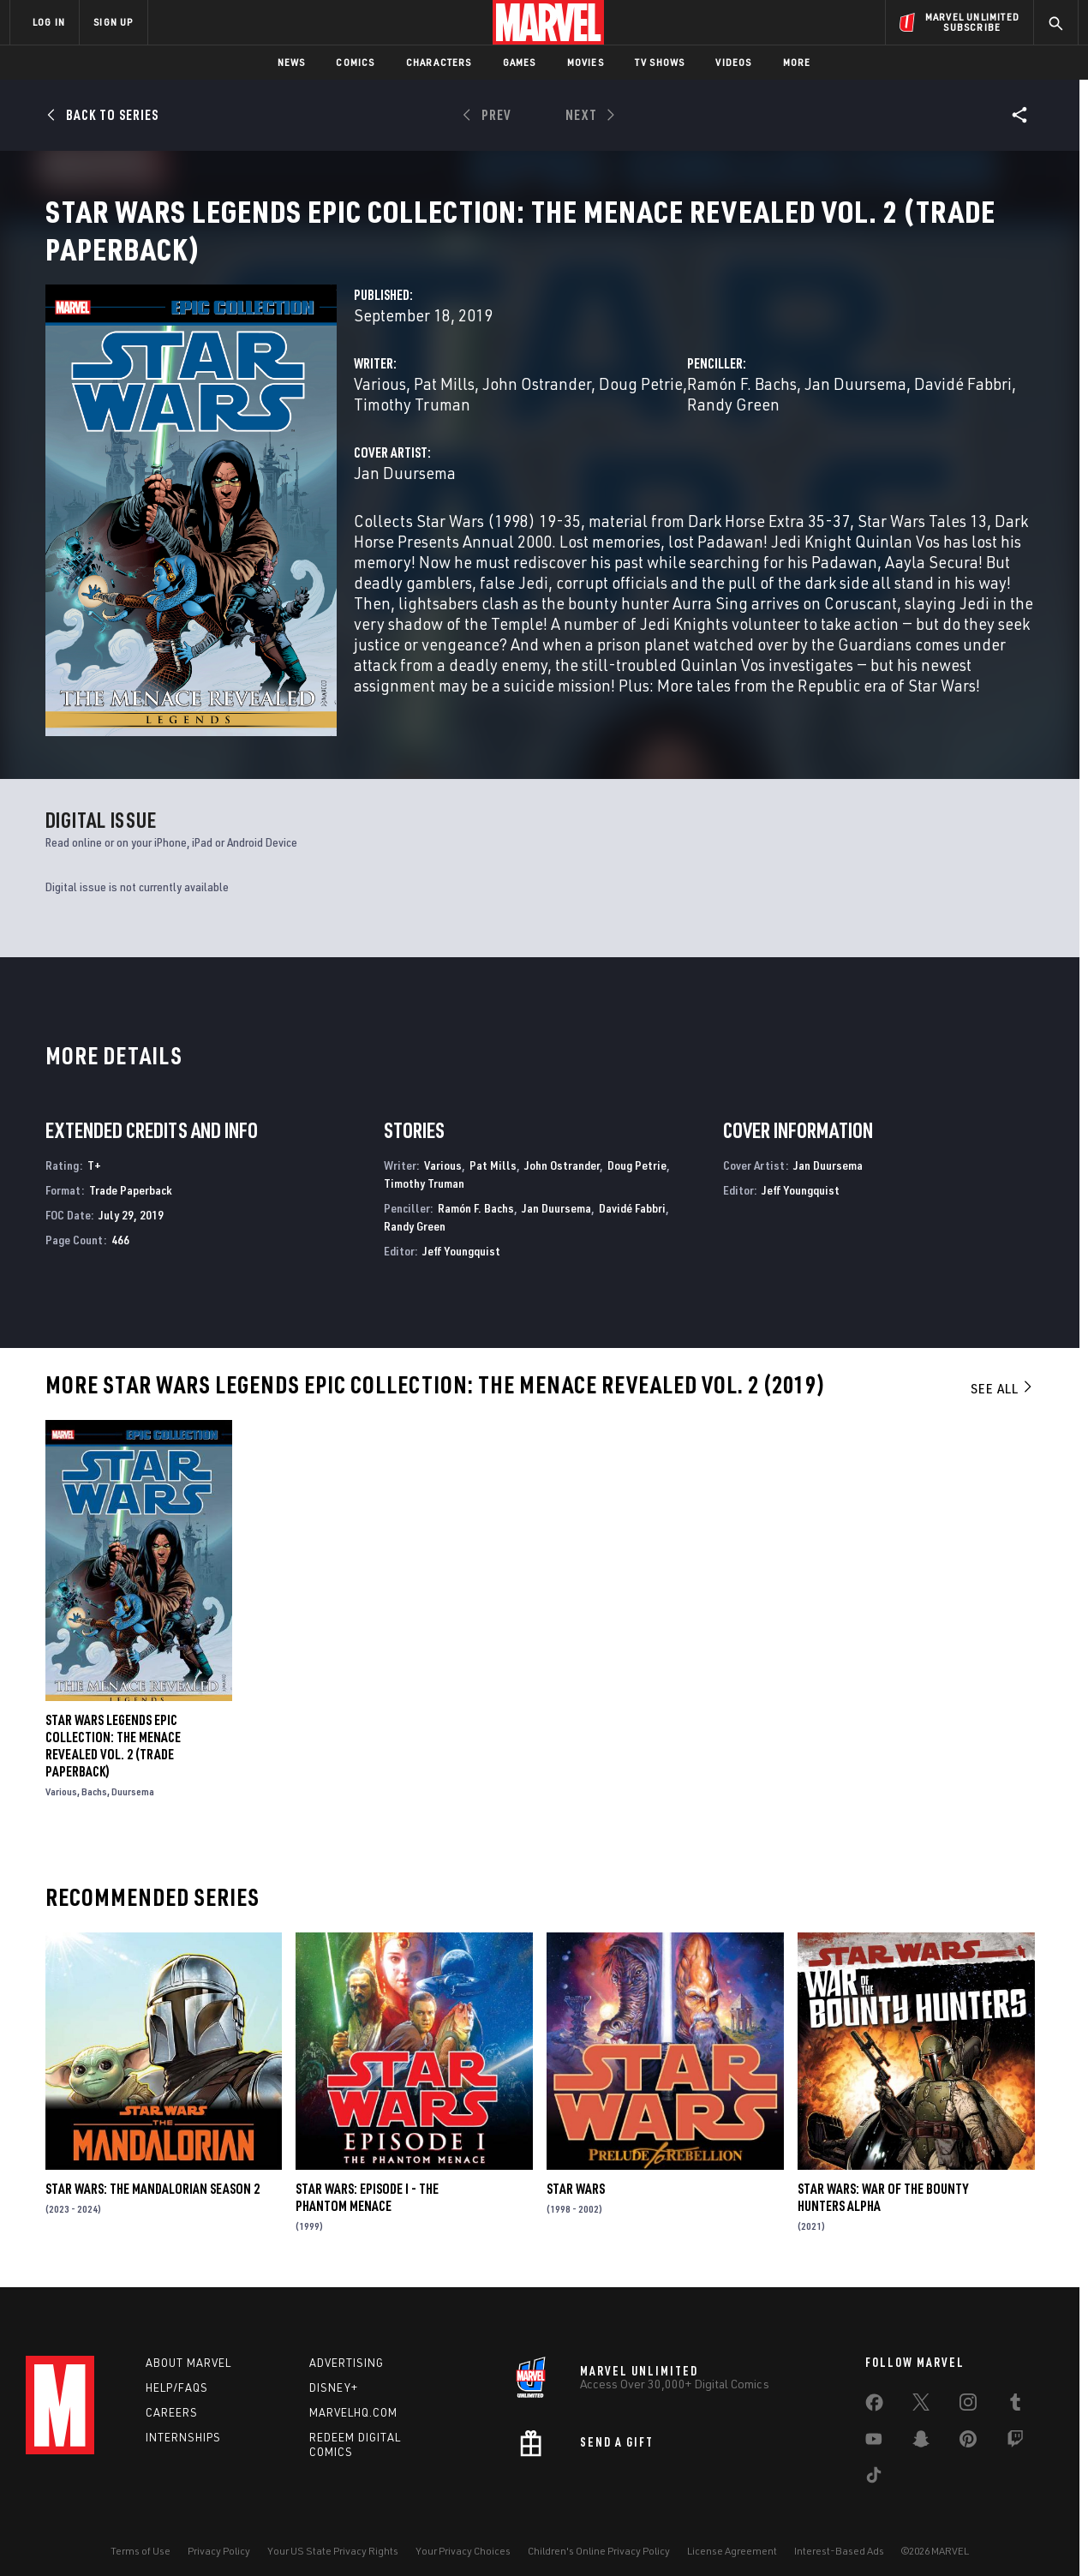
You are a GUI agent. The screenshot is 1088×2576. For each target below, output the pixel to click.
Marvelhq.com (353, 2396)
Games (519, 62)
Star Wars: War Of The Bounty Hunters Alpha (883, 2177)
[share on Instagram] (968, 2390)
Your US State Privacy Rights (332, 2535)
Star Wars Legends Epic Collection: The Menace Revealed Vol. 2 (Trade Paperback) (113, 1725)
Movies (585, 62)
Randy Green (733, 424)
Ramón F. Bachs (742, 404)
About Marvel (188, 2347)
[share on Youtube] (873, 2426)
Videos (733, 62)
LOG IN (49, 21)
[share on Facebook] (874, 2390)
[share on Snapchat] (921, 2426)
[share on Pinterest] (968, 2426)
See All (1002, 1368)
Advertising (346, 2347)
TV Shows (660, 62)
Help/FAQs (177, 2372)
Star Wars (576, 2168)
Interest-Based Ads (839, 2535)
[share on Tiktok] (873, 2462)
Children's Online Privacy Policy (599, 2535)
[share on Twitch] (1015, 2426)
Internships (183, 2421)
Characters (439, 62)
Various (380, 404)
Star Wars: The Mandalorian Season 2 (152, 2168)
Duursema (132, 1770)
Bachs (94, 1770)
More (797, 62)
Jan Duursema (855, 404)
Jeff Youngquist (461, 1230)
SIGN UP (113, 21)
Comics (355, 62)
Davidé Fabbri (963, 404)
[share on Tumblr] (1015, 2390)
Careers (172, 2396)
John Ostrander (536, 404)
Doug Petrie (641, 404)
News (292, 62)
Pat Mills (444, 404)
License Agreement (732, 2535)
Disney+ (333, 2372)
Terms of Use (140, 2535)
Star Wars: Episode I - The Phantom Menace (367, 2177)
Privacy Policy (219, 2535)
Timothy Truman (412, 424)
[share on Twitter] (921, 2390)
